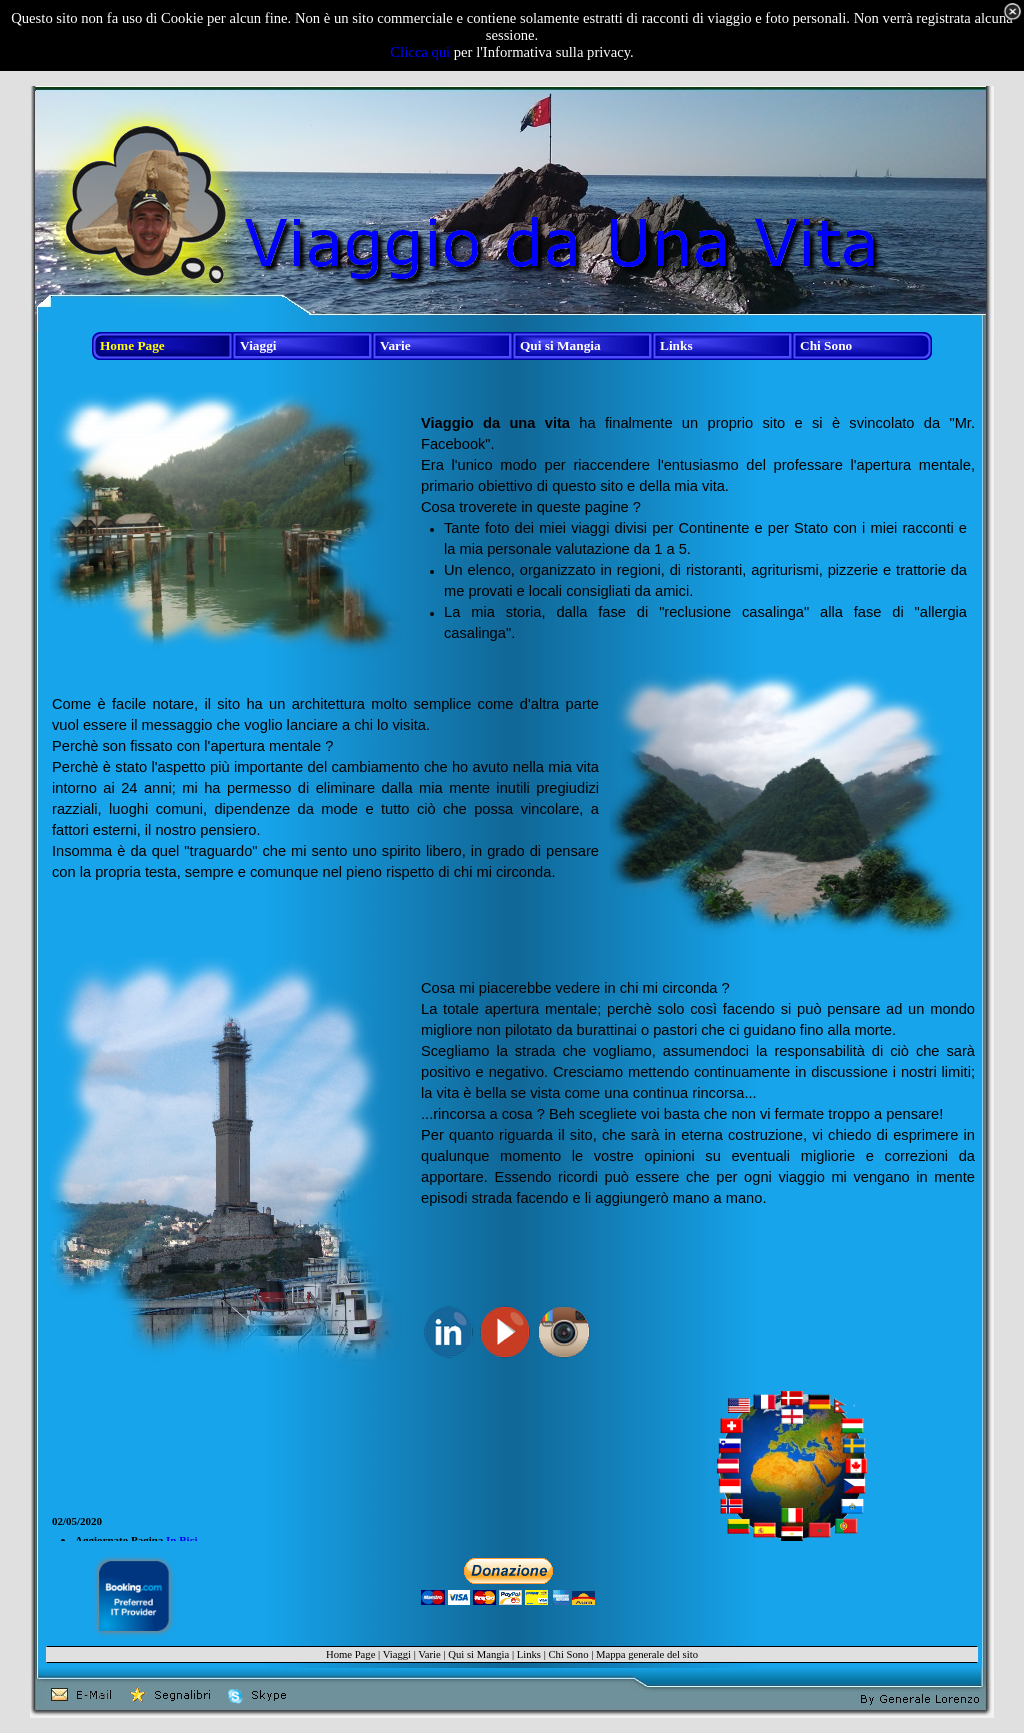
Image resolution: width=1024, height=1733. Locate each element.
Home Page (350, 1654)
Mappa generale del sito (647, 1654)
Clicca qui (420, 52)
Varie (429, 1654)
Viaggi (397, 1654)
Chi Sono (568, 1654)
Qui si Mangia (478, 1654)
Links (529, 1654)
